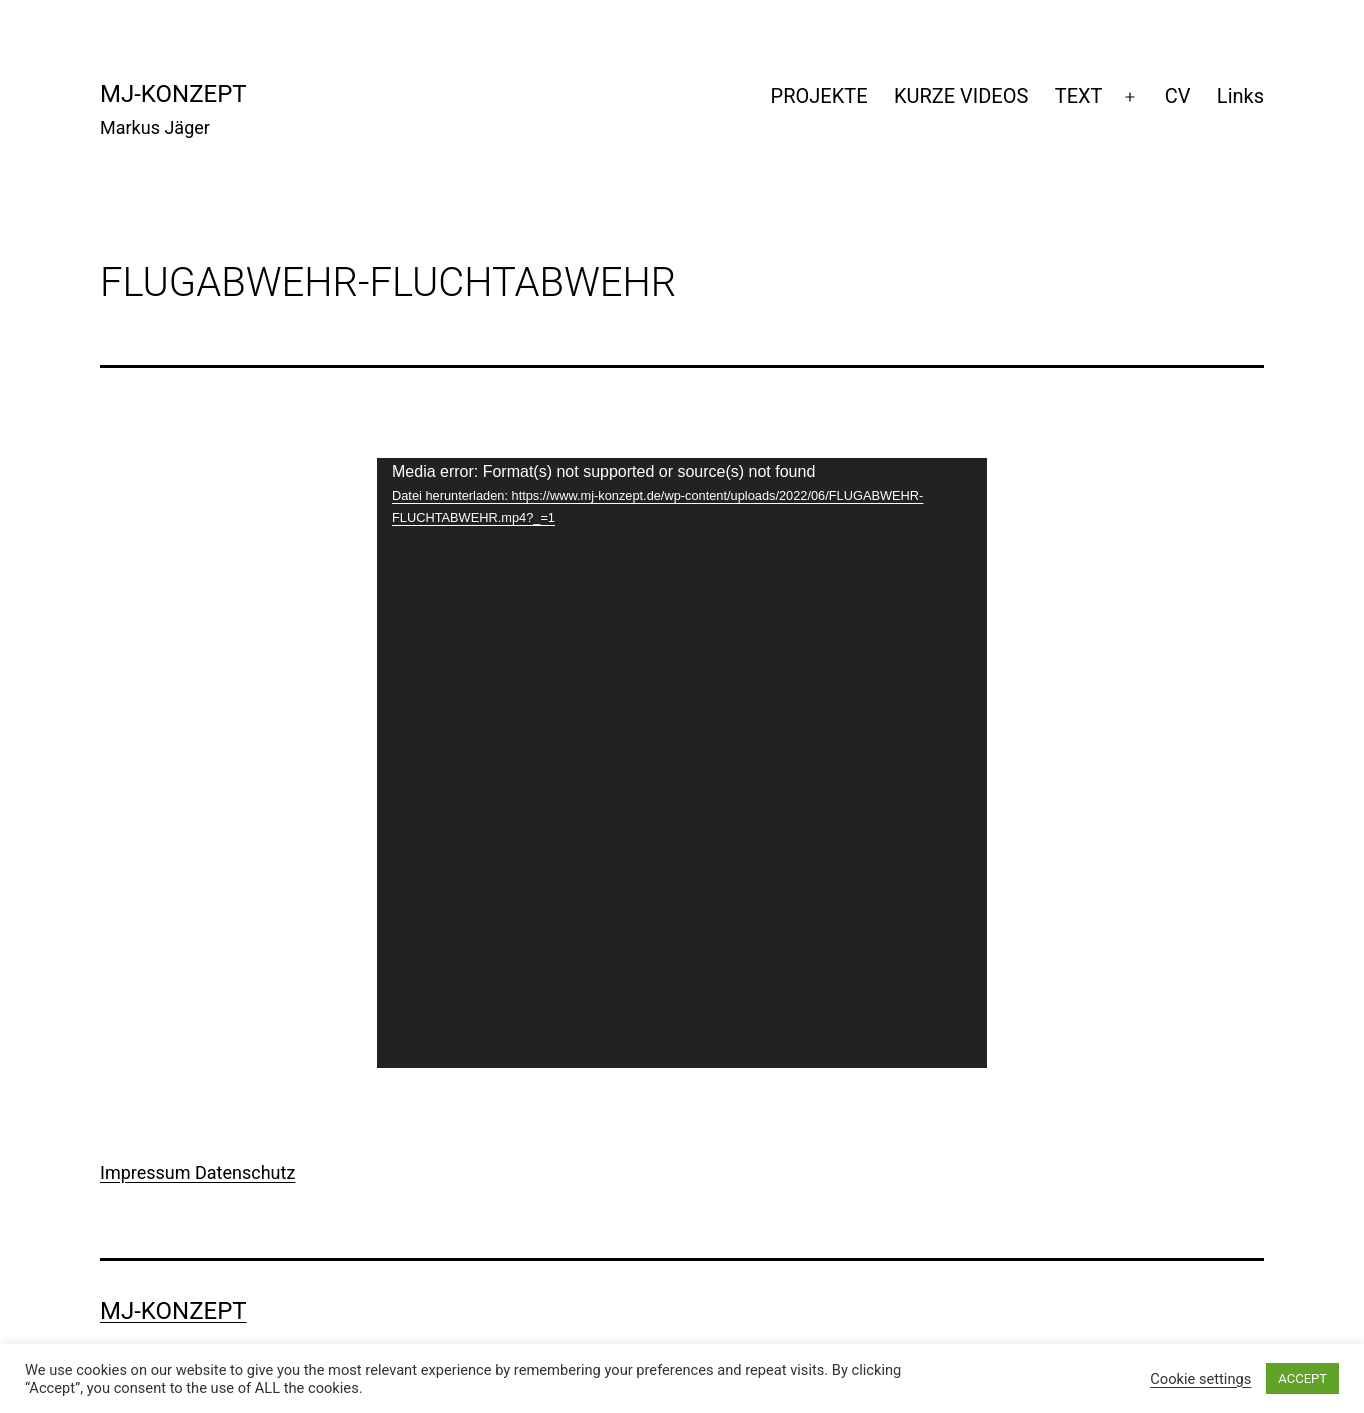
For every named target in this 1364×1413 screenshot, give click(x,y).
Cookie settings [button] (1200, 1379)
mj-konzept (173, 94)
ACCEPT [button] (1302, 1378)
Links (1240, 96)
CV (1178, 96)
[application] (682, 763)
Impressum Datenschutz (197, 1172)
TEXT (1079, 96)
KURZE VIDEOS (961, 96)
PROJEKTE (819, 96)
